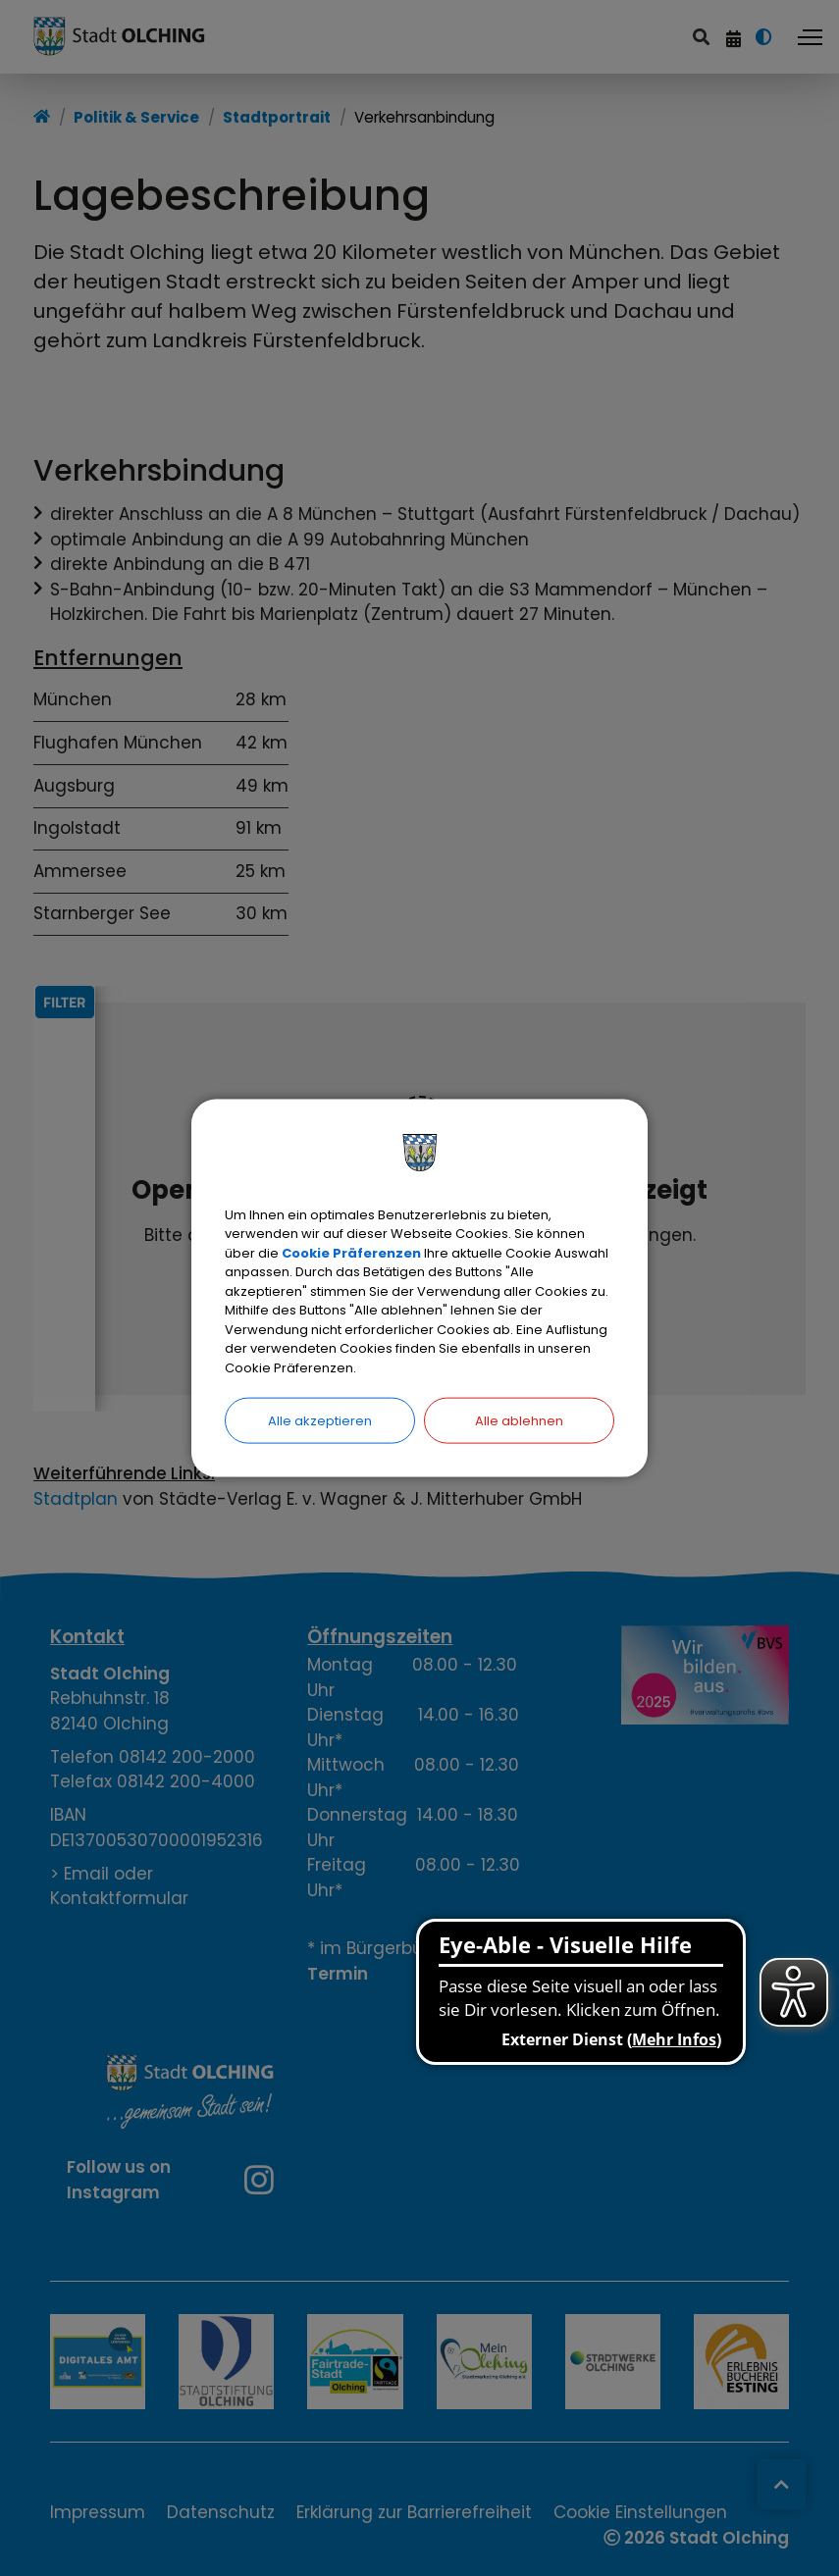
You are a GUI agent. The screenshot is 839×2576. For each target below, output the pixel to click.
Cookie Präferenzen (351, 1252)
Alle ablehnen (519, 1421)
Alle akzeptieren (320, 1421)
